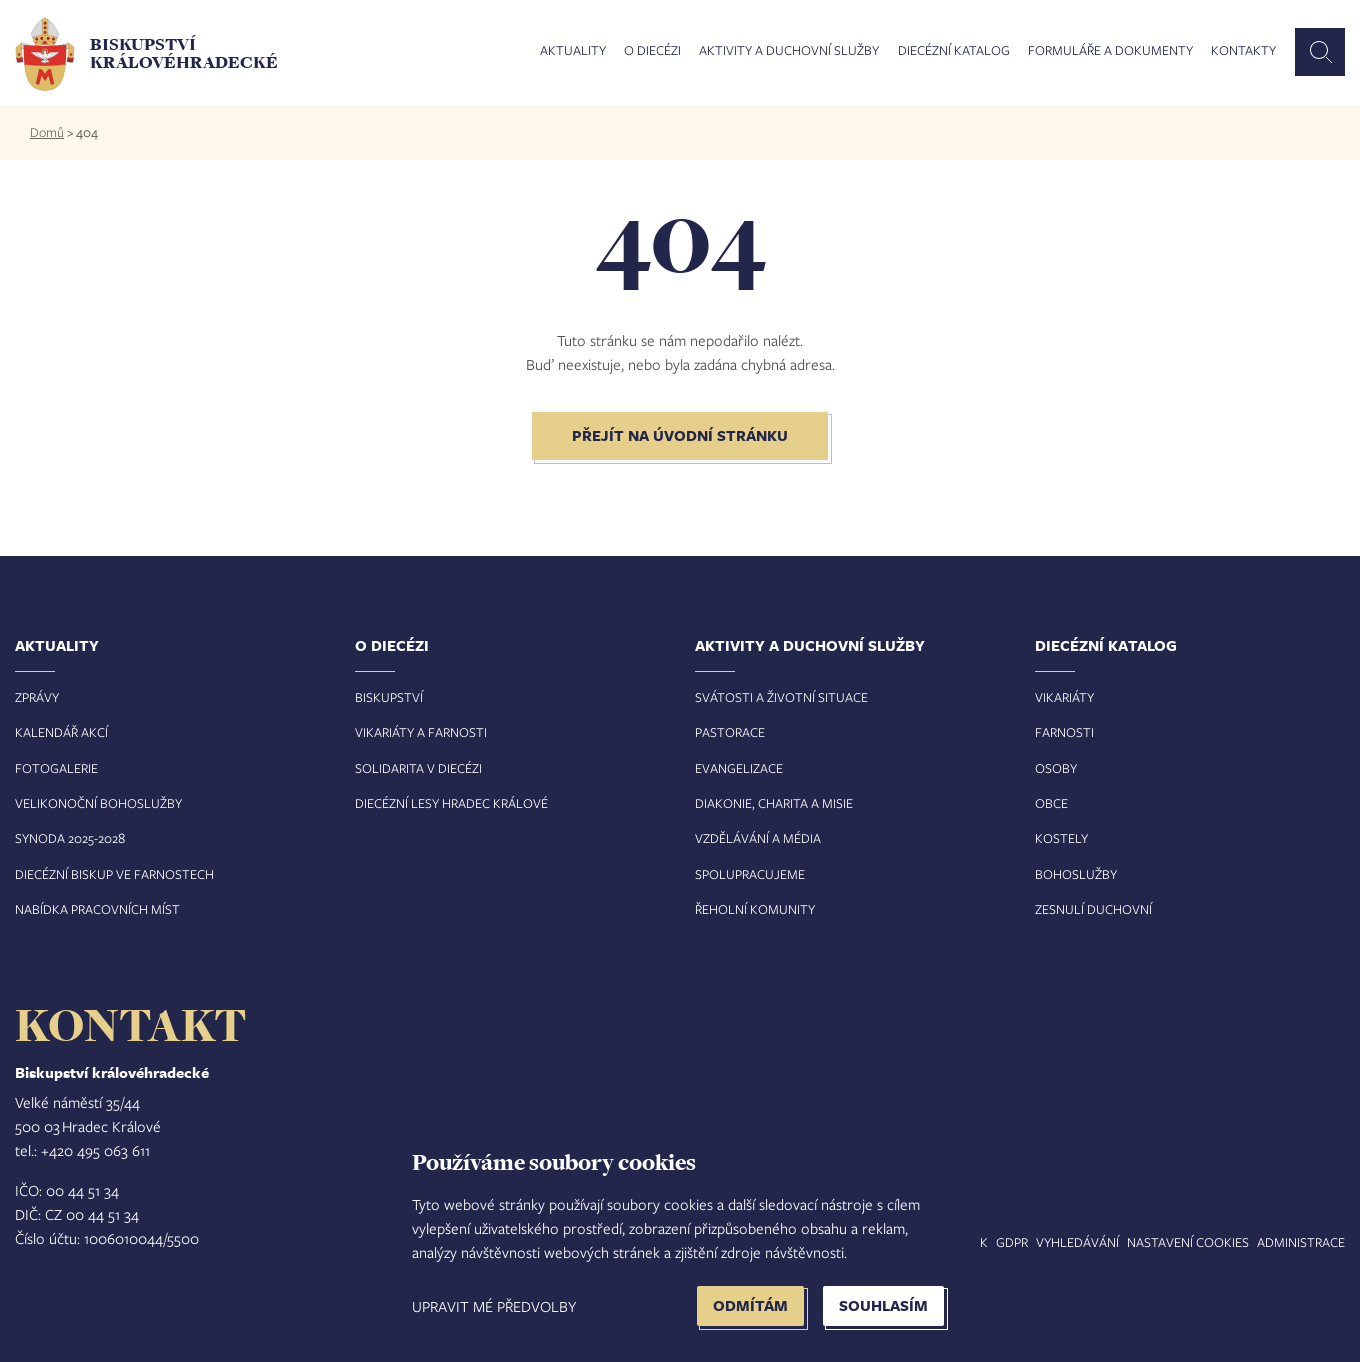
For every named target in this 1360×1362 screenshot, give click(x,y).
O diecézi (652, 51)
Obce (1051, 803)
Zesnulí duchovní (1093, 909)
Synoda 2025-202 (66, 838)
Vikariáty (1064, 697)
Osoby (1056, 768)
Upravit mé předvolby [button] (494, 1306)
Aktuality (573, 51)
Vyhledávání (1077, 1242)
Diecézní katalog (954, 51)
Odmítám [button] (750, 1305)
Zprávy (37, 697)
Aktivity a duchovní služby (789, 51)
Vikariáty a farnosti (421, 732)
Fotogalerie (56, 768)
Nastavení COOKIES (1188, 1242)
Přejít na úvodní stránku (680, 435)
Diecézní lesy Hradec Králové (451, 803)
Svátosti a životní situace (781, 697)
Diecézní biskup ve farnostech (114, 874)
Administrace (1301, 1242)
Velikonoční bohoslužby (98, 803)
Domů (47, 132)
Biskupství (389, 697)
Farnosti (1064, 732)
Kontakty (1243, 51)
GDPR (1012, 1242)
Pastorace (730, 732)
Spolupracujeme (750, 874)
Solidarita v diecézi (418, 768)
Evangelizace (739, 768)
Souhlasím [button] (883, 1305)
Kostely (1061, 838)
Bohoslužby (1076, 874)
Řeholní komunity (755, 909)
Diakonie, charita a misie (774, 803)
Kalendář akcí (61, 732)
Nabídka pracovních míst (97, 909)
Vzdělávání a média (758, 838)
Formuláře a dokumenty (1110, 51)
